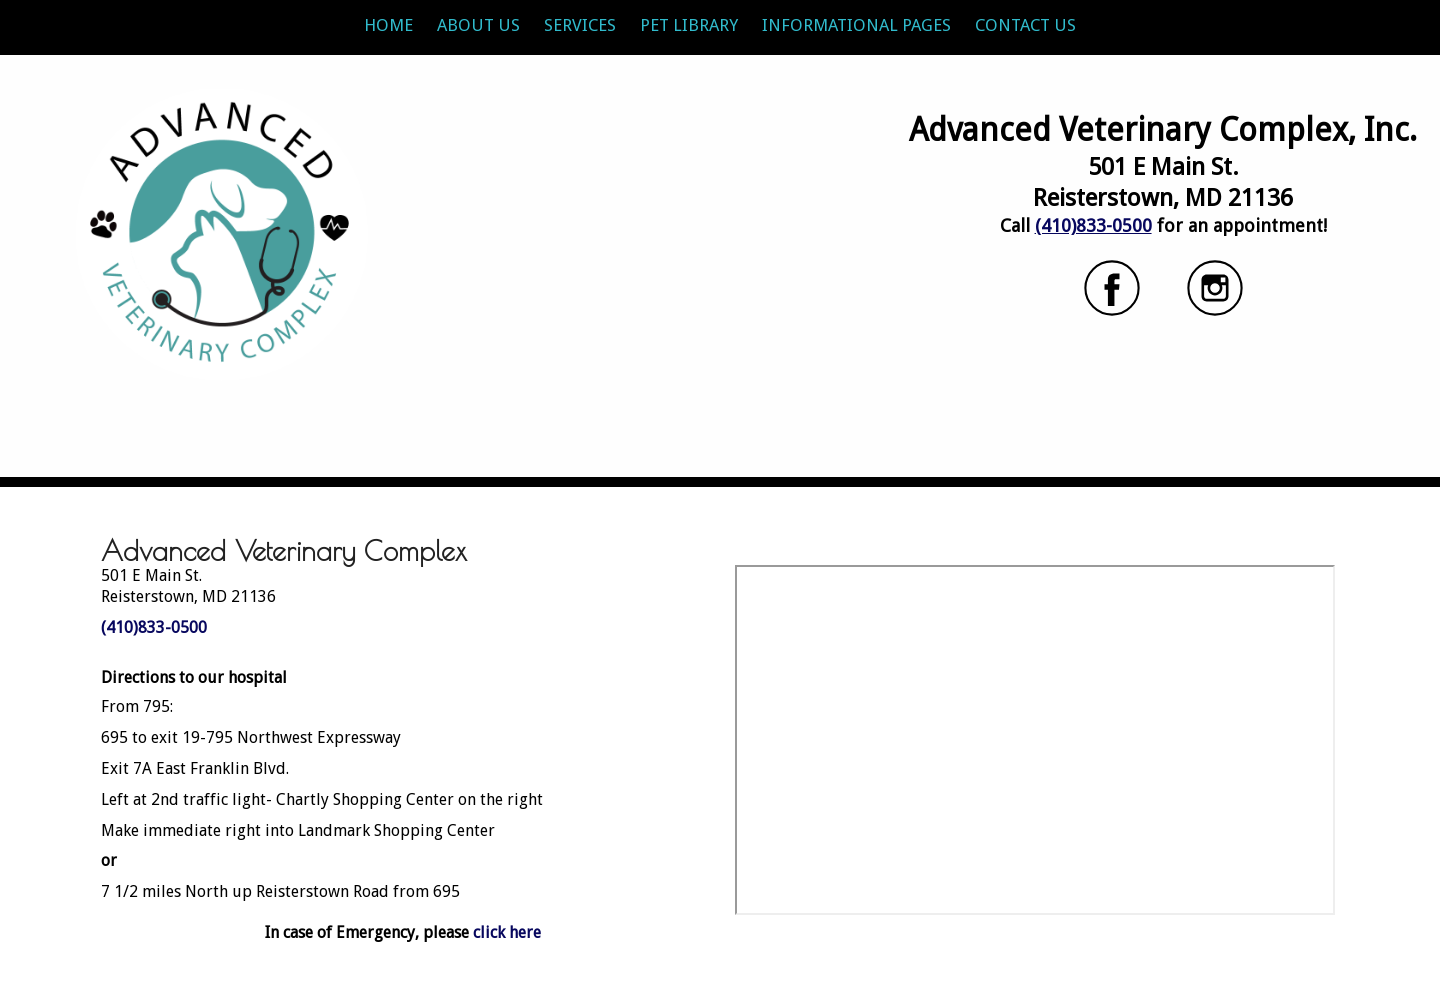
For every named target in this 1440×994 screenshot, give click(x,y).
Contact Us (1025, 25)
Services (580, 25)
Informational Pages (856, 25)
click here (507, 932)
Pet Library (689, 25)
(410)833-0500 (1093, 225)
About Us (478, 25)
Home (388, 25)
